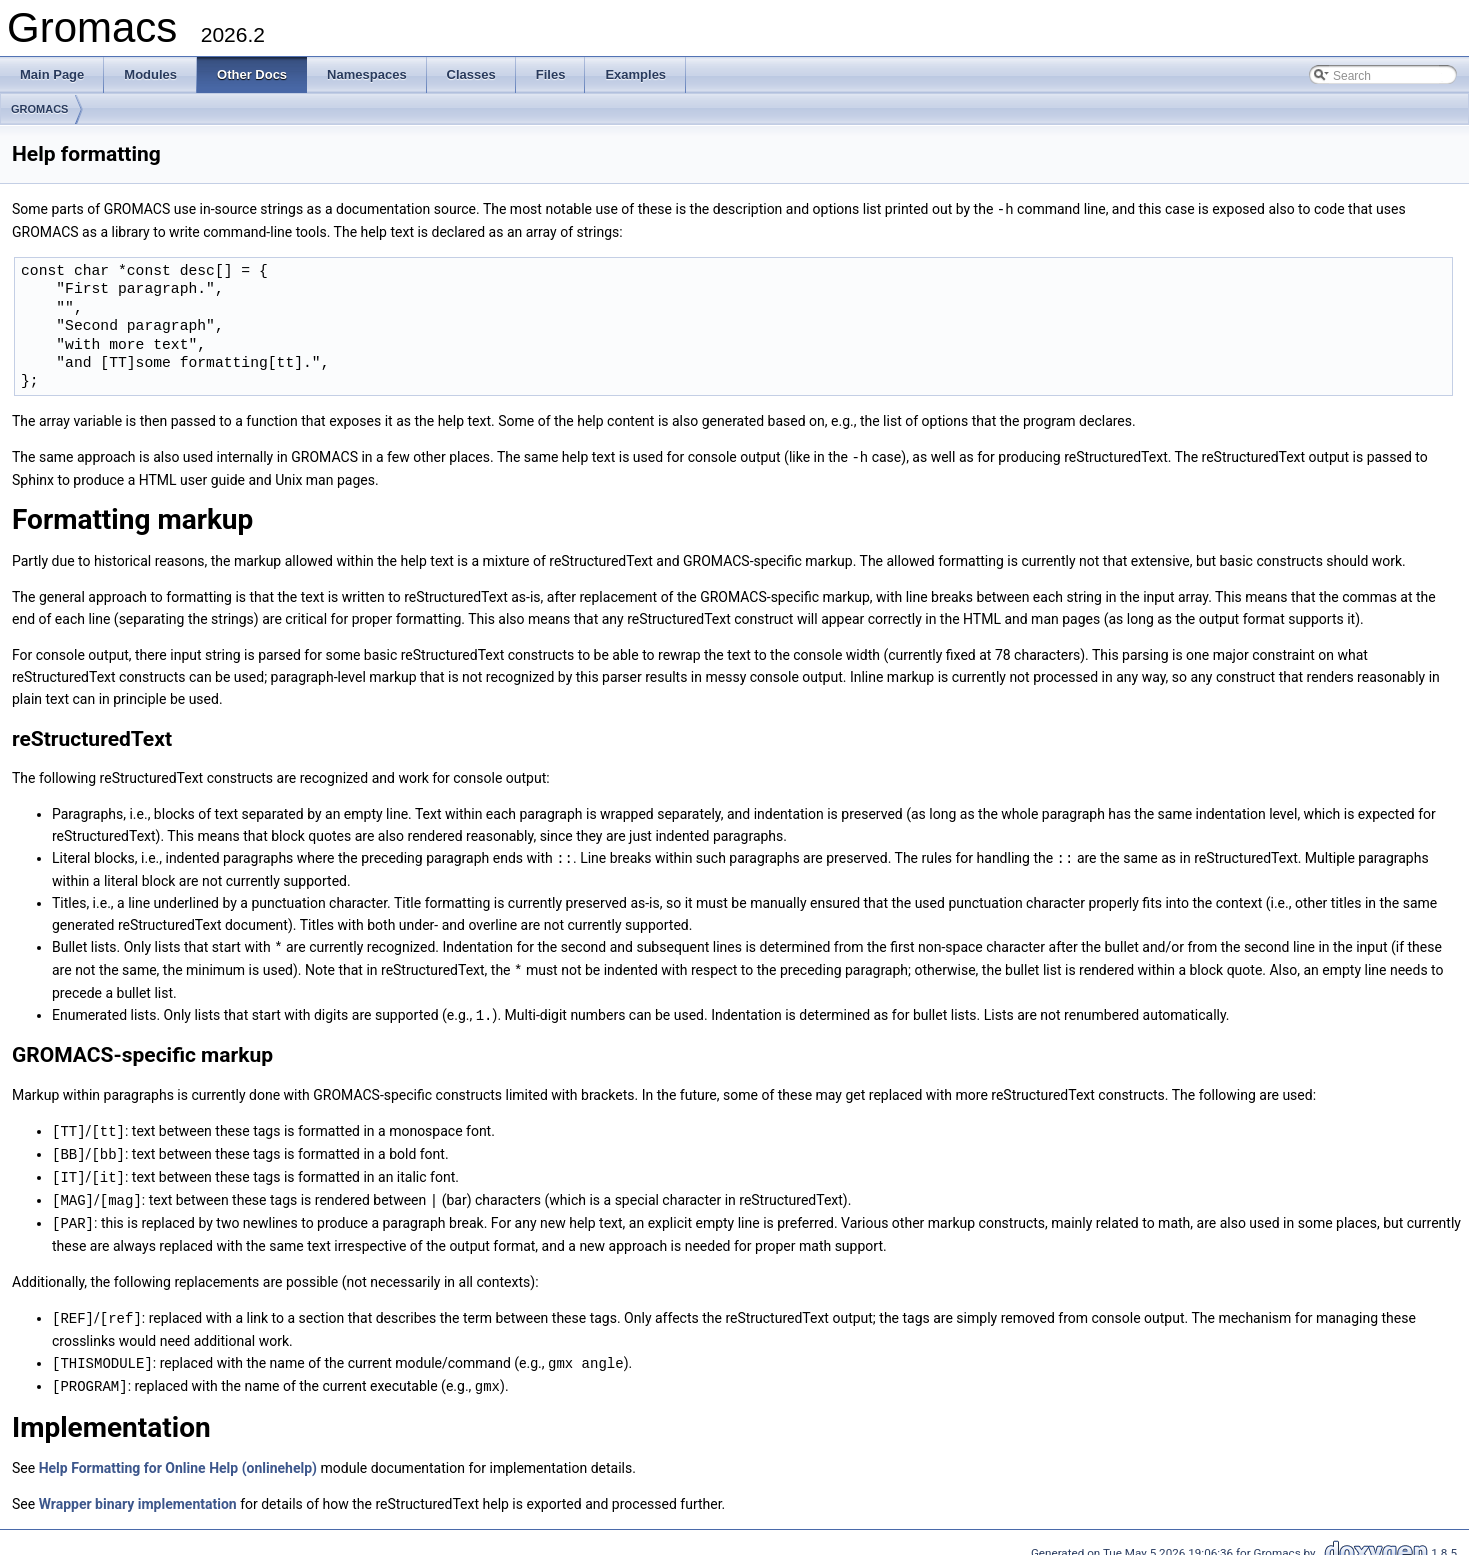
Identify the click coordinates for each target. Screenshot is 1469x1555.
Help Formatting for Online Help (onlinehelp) (178, 1454)
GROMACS (39, 109)
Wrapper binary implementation (138, 1490)
